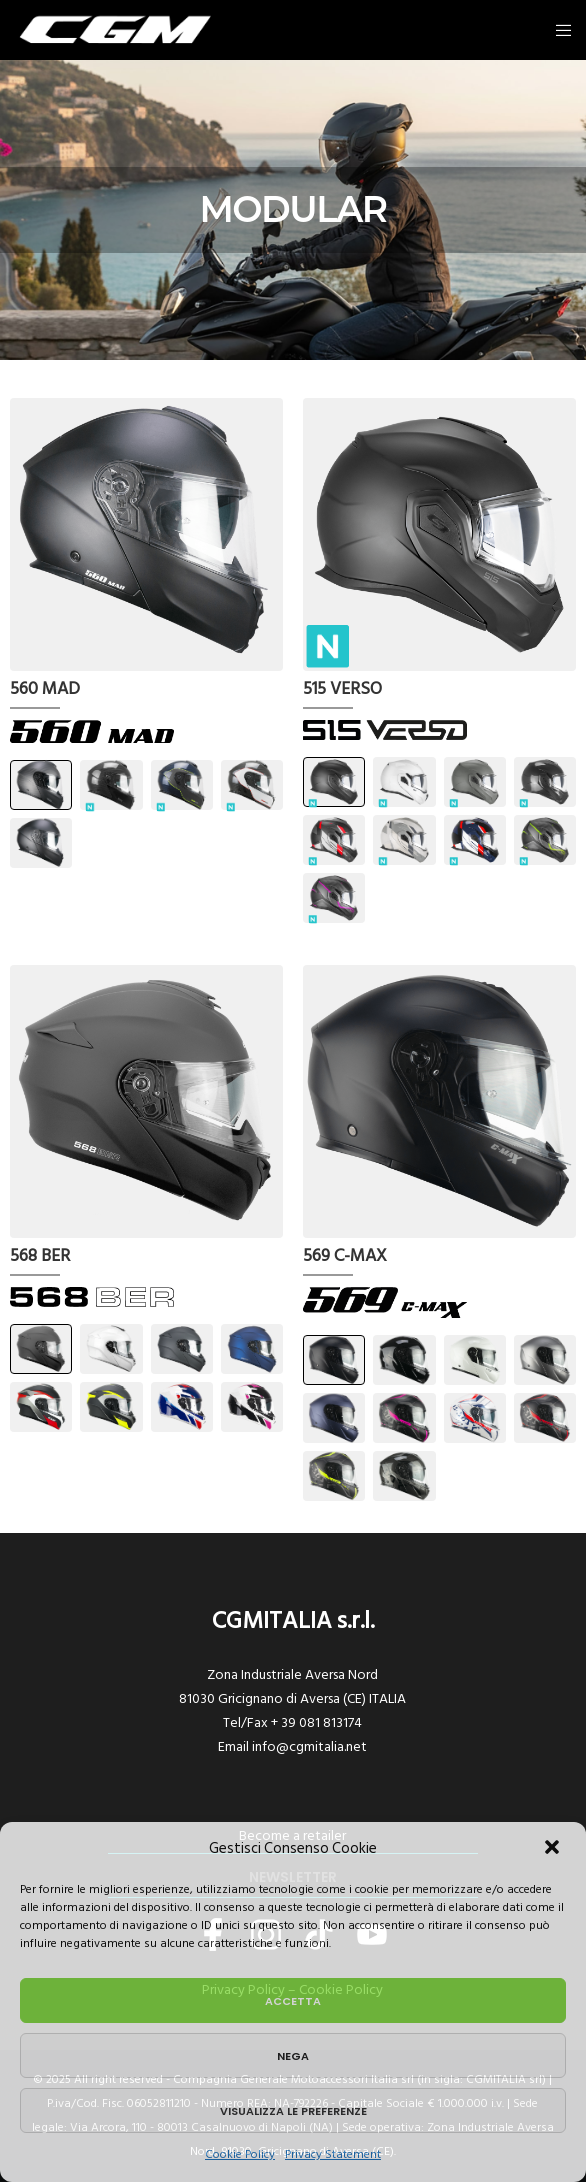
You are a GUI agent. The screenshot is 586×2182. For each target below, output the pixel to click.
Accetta (293, 2001)
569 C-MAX (345, 1257)
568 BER (40, 1257)
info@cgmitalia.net (309, 1746)
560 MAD (45, 690)
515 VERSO (342, 690)
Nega (293, 2056)
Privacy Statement (333, 2154)
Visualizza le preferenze (293, 2111)
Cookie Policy (240, 2154)
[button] (554, 1849)
